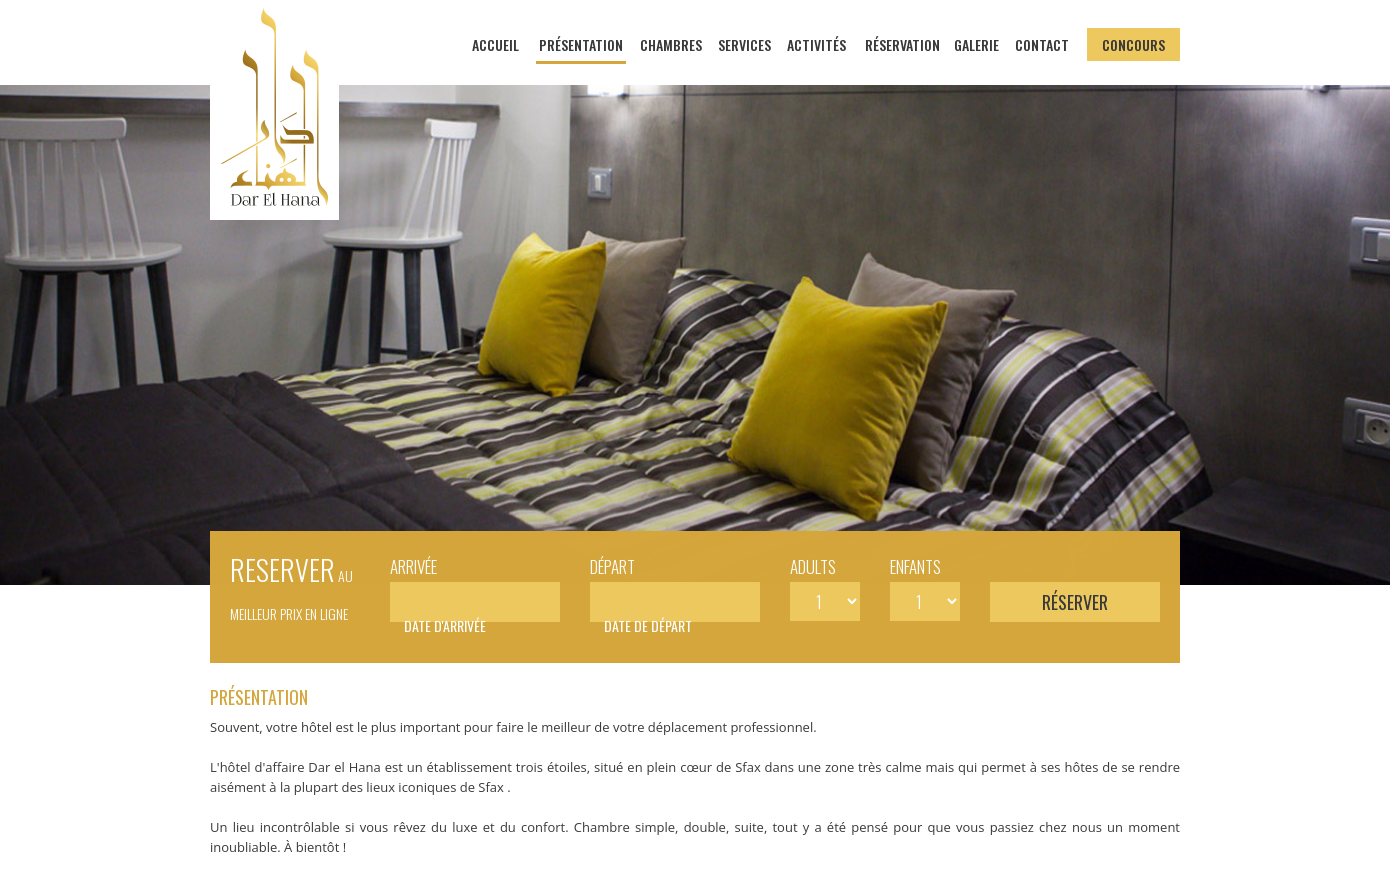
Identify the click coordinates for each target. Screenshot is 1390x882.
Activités (816, 44)
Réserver (1075, 602)
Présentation (581, 44)
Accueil (495, 44)
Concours (1133, 44)
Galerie (976, 44)
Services (744, 44)
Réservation (902, 44)
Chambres (671, 44)
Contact (1042, 44)
